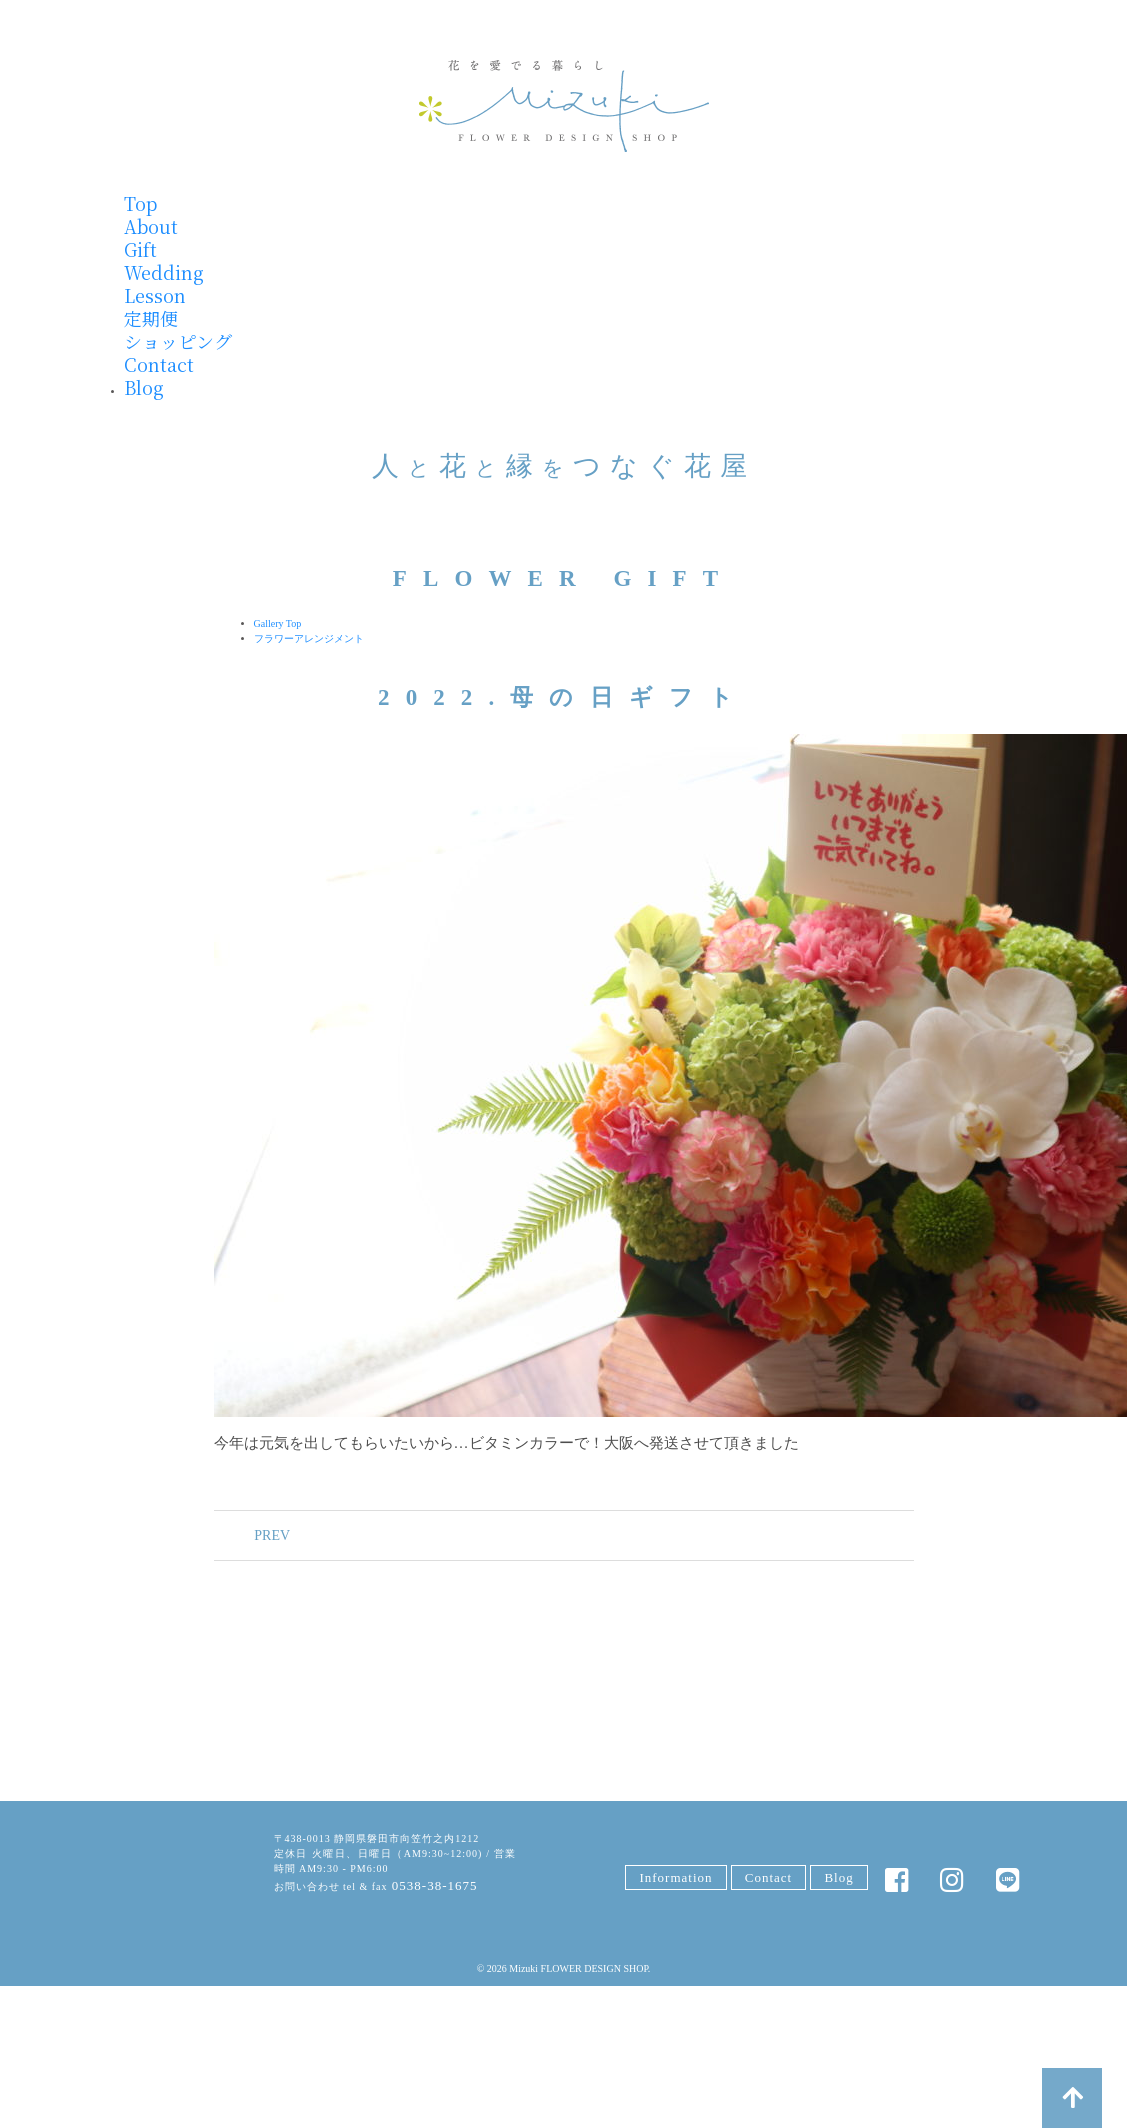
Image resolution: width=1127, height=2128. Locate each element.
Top (140, 203)
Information (675, 1879)
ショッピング (178, 341)
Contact (159, 364)
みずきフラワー (564, 106)
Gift (140, 249)
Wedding (164, 272)
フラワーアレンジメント (309, 638)
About (151, 226)
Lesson (155, 295)
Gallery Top (278, 623)
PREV (259, 1535)
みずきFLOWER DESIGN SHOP (174, 1866)
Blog (144, 387)
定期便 (151, 318)
